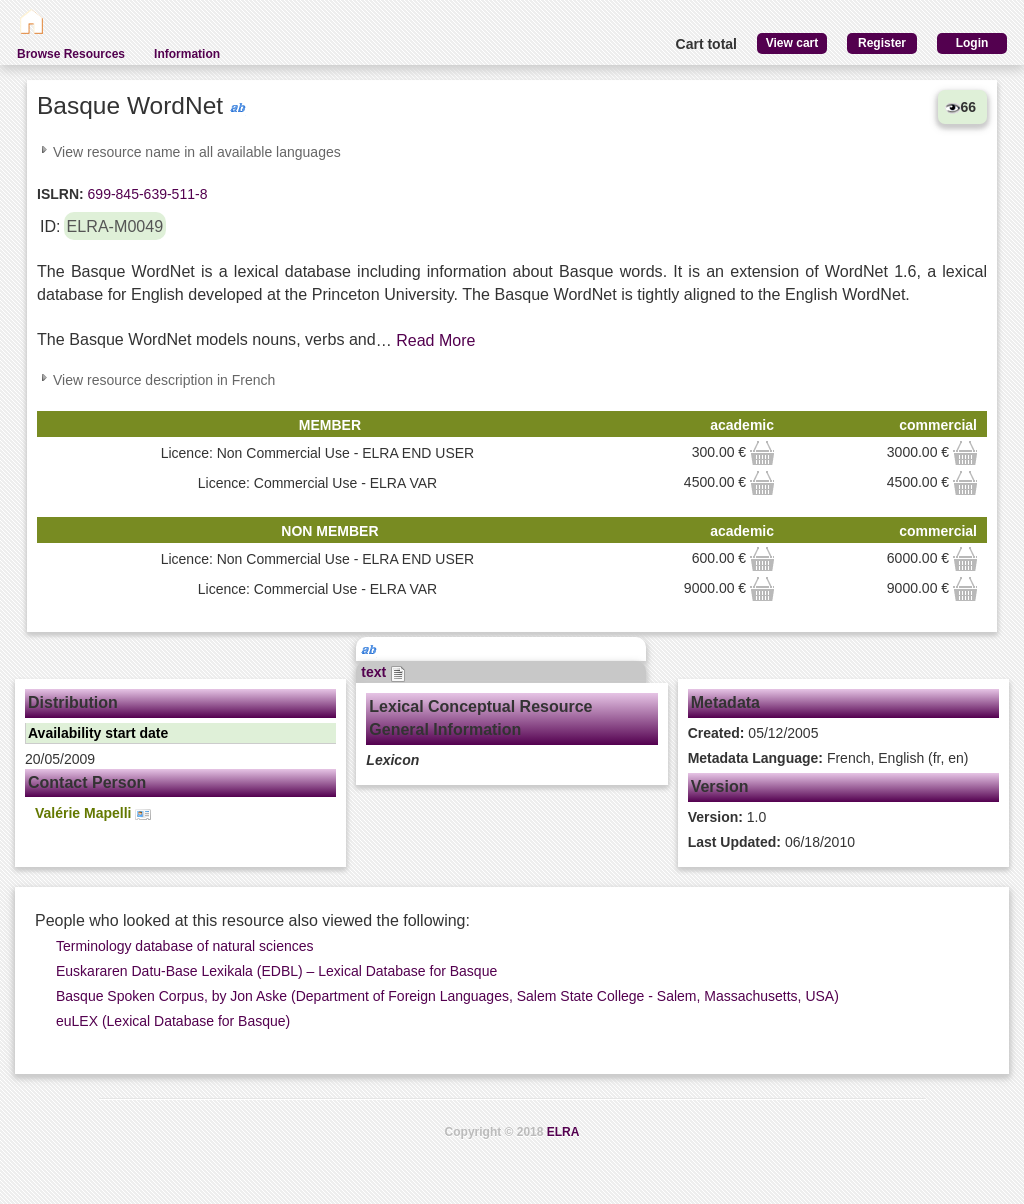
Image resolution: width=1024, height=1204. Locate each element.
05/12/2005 (753, 733)
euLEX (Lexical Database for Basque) (173, 1021)
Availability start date (98, 733)
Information (187, 54)
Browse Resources (71, 54)
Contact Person (87, 782)
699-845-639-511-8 (146, 194)
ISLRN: (60, 194)
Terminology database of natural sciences (185, 946)
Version (720, 786)
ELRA (563, 1132)
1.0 (727, 817)
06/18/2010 (771, 842)
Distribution (73, 702)
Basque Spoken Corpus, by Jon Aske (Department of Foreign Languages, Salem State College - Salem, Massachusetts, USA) (447, 996)
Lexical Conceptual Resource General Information (480, 718)
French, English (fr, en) (828, 758)
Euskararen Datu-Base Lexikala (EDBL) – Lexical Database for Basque (276, 971)
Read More (435, 340)
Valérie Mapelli (93, 813)
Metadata (725, 702)
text (383, 672)
